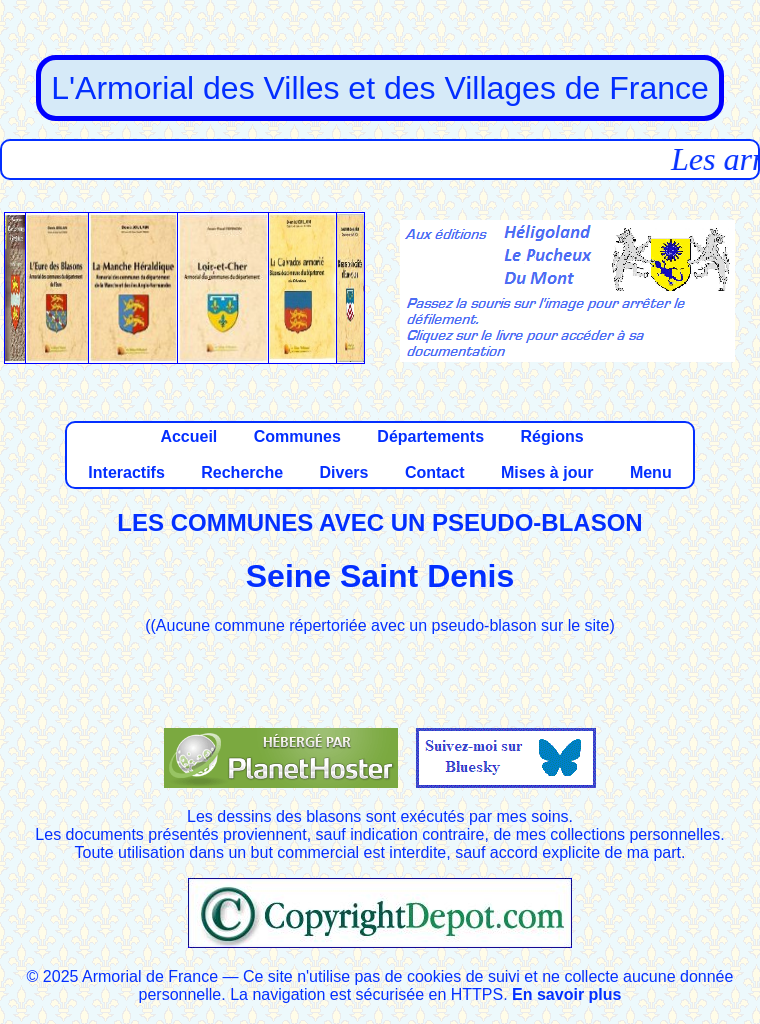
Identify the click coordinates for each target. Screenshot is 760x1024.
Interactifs (126, 472)
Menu (651, 472)
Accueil (188, 436)
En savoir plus (566, 994)
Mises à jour (547, 472)
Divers (344, 472)
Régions (551, 436)
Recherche (242, 472)
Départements (430, 436)
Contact (435, 472)
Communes (297, 436)
